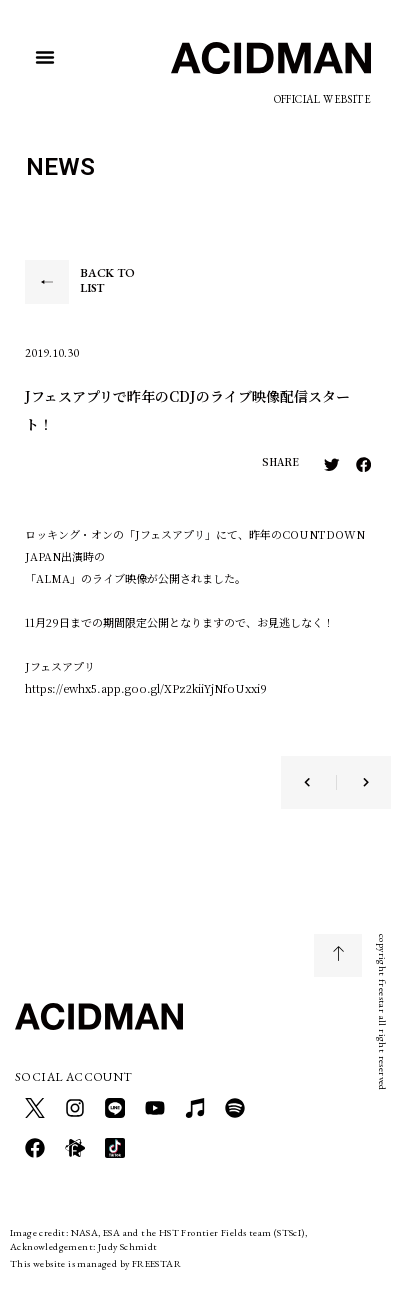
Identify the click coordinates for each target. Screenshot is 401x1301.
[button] (45, 57)
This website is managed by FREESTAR (95, 1263)
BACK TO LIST (107, 281)
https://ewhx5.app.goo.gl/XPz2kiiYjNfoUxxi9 (146, 688)
